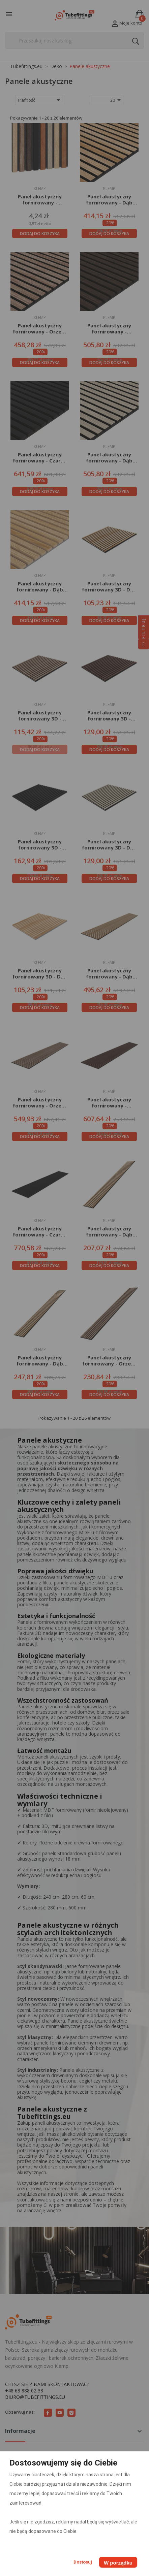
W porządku (118, 2563)
